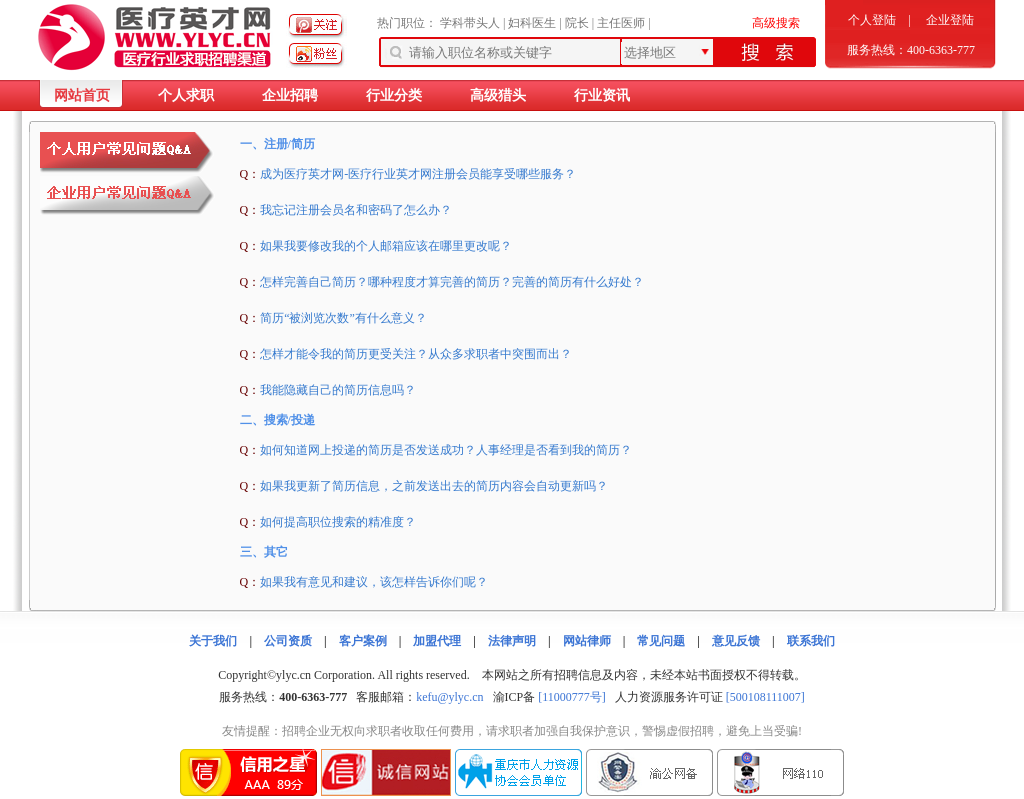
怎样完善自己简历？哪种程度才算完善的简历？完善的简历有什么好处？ (452, 282)
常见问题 (661, 641)
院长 (577, 23)
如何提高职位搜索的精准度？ (338, 522)
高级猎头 (498, 95)
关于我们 (213, 641)
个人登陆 (872, 20)
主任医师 (621, 23)
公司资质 (288, 641)
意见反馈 (736, 641)
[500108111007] (765, 697)
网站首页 (82, 95)
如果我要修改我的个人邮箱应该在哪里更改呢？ (386, 246)
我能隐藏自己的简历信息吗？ (338, 390)
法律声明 (512, 641)
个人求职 (186, 95)
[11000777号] (572, 697)
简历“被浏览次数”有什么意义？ (343, 318)
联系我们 (811, 641)
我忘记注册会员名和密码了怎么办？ (356, 210)
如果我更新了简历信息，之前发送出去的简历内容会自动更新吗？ (434, 486)
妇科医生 (532, 23)
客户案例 (363, 641)
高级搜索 (776, 23)
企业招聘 (290, 95)
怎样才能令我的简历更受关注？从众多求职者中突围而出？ (416, 354)
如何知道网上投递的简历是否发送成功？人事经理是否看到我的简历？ (446, 450)
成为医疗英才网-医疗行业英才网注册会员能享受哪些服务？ (418, 174)
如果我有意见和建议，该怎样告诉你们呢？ (374, 582)
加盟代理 (437, 641)
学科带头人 (470, 23)
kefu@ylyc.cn (449, 697)
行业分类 (394, 95)
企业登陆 (950, 20)
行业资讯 (602, 95)
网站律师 (587, 641)
